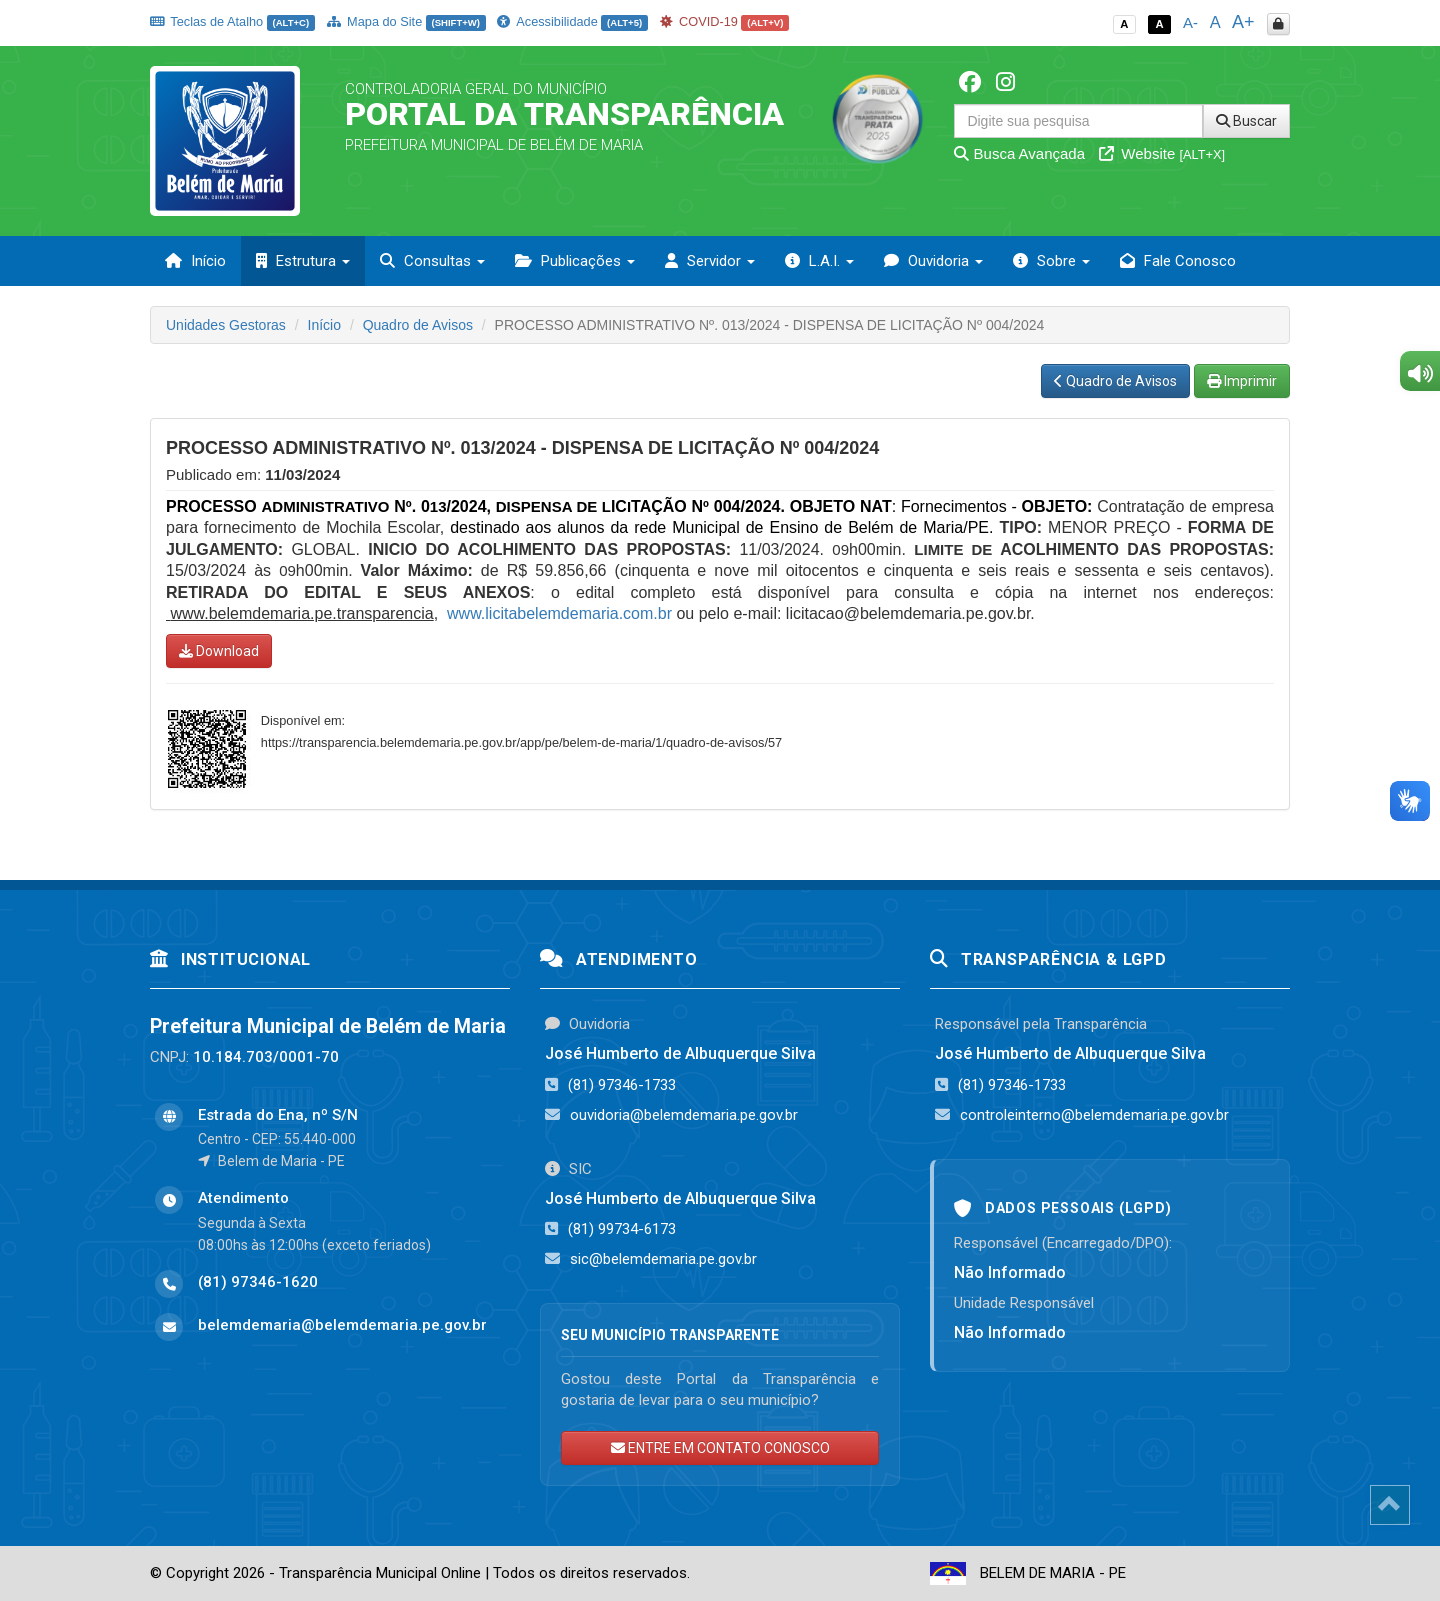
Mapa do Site (406, 21)
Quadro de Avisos (418, 325)
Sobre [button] (1051, 261)
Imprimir (1242, 381)
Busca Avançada (1019, 153)
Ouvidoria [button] (933, 261)
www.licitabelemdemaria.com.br (559, 613)
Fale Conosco (1178, 261)
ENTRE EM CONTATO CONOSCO (720, 1448)
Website (1162, 153)
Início (195, 261)
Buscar (1246, 121)
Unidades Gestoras (226, 325)
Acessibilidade (572, 21)
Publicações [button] (575, 261)
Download (219, 651)
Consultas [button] (432, 261)
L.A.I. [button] (819, 261)
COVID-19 (725, 21)
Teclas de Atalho (232, 21)
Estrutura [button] (303, 261)
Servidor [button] (710, 261)
